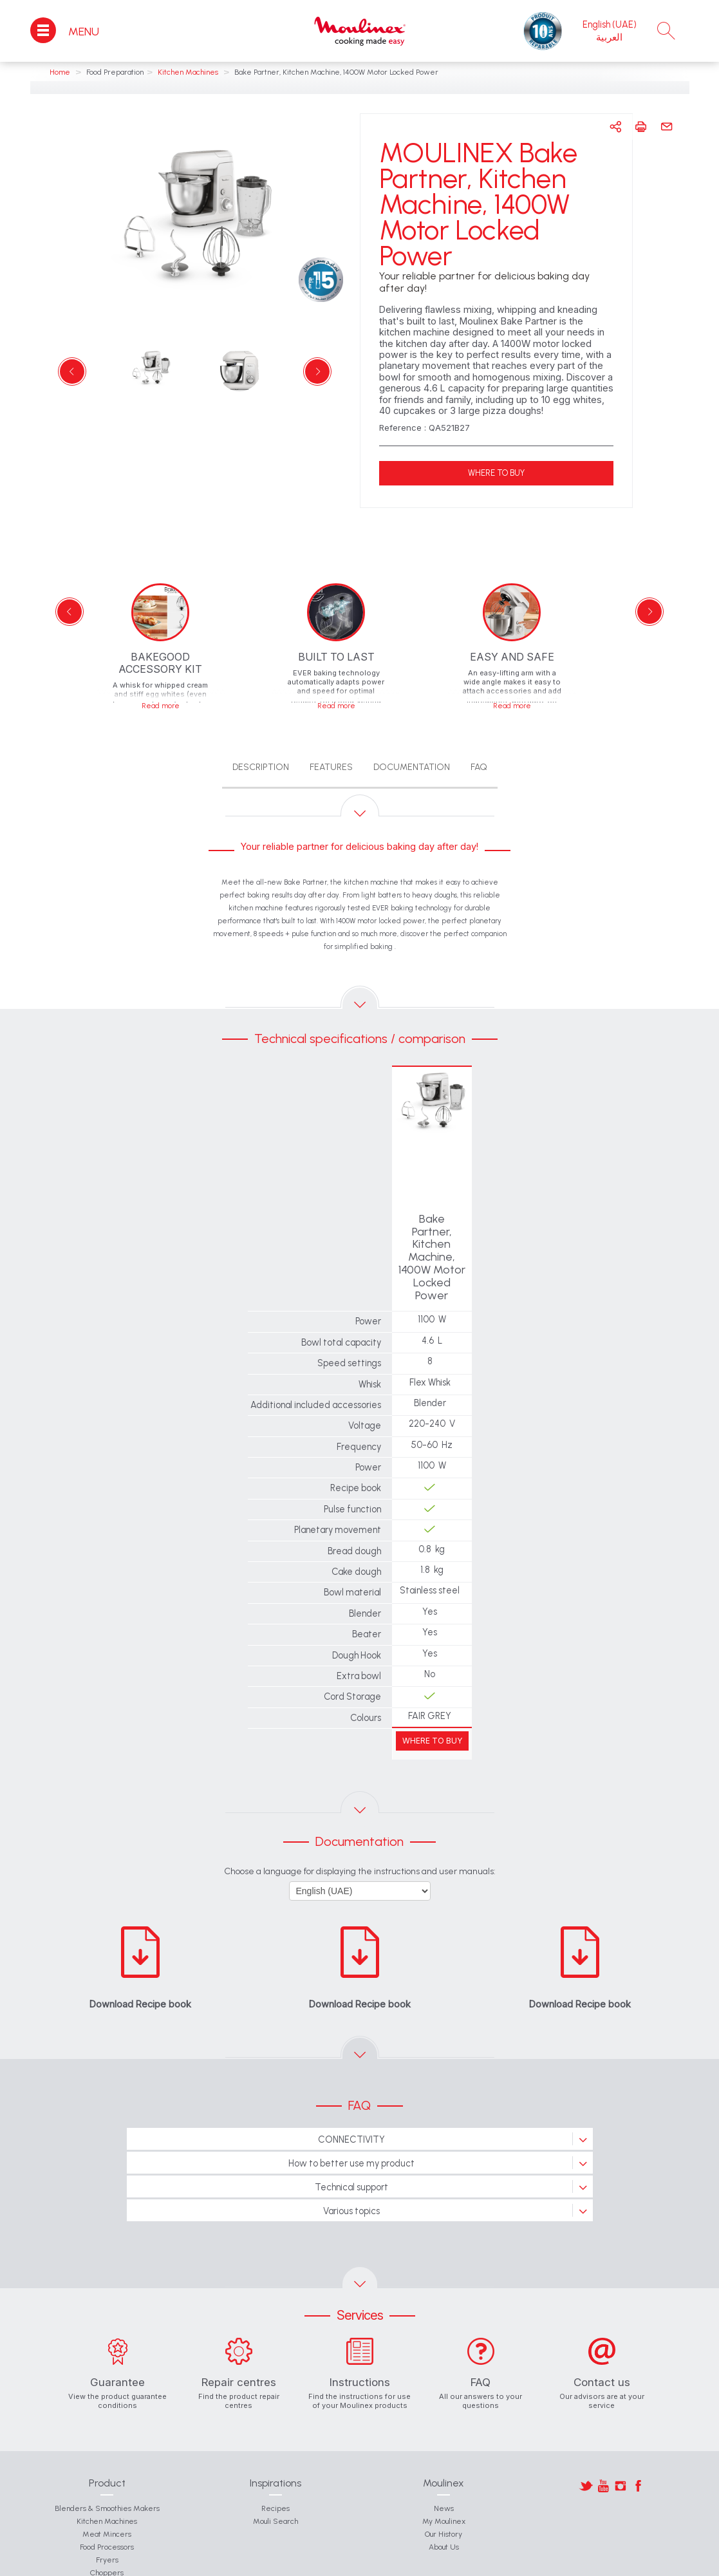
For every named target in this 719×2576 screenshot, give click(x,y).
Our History (443, 2483)
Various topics (351, 2160)
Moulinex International (419, 2563)
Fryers (107, 2509)
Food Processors (107, 2496)
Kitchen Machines (107, 2470)
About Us (444, 2496)
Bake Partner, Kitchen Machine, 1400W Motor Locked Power (431, 1232)
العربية (609, 37)
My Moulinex (443, 2470)
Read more (161, 706)
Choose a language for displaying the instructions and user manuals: (360, 1820)
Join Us (364, 2563)
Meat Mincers (106, 2483)
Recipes (275, 2457)
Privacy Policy (483, 2563)
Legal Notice (534, 2563)
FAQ (479, 767)
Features (331, 767)
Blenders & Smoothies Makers (107, 2457)
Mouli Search (275, 2470)
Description (260, 767)
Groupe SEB (321, 2563)
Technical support (351, 2136)
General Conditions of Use (252, 2563)
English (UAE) (610, 24)
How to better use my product (351, 2112)
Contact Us (184, 2563)
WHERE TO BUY (496, 473)
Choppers (107, 2521)
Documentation (411, 767)
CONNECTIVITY (351, 2088)
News (444, 2457)
